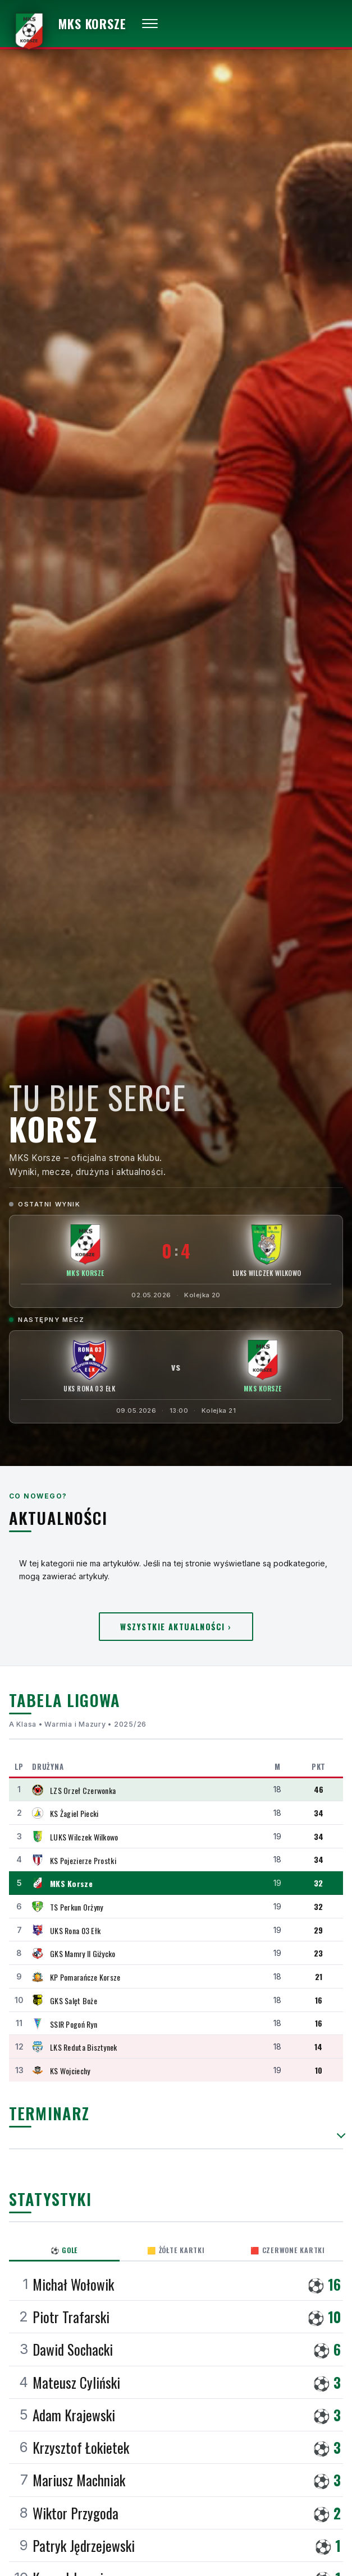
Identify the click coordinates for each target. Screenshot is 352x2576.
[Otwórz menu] (150, 23)
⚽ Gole (65, 2250)
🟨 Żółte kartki (175, 2250)
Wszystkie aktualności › (175, 1626)
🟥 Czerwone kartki (287, 2250)
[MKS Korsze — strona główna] (67, 23)
